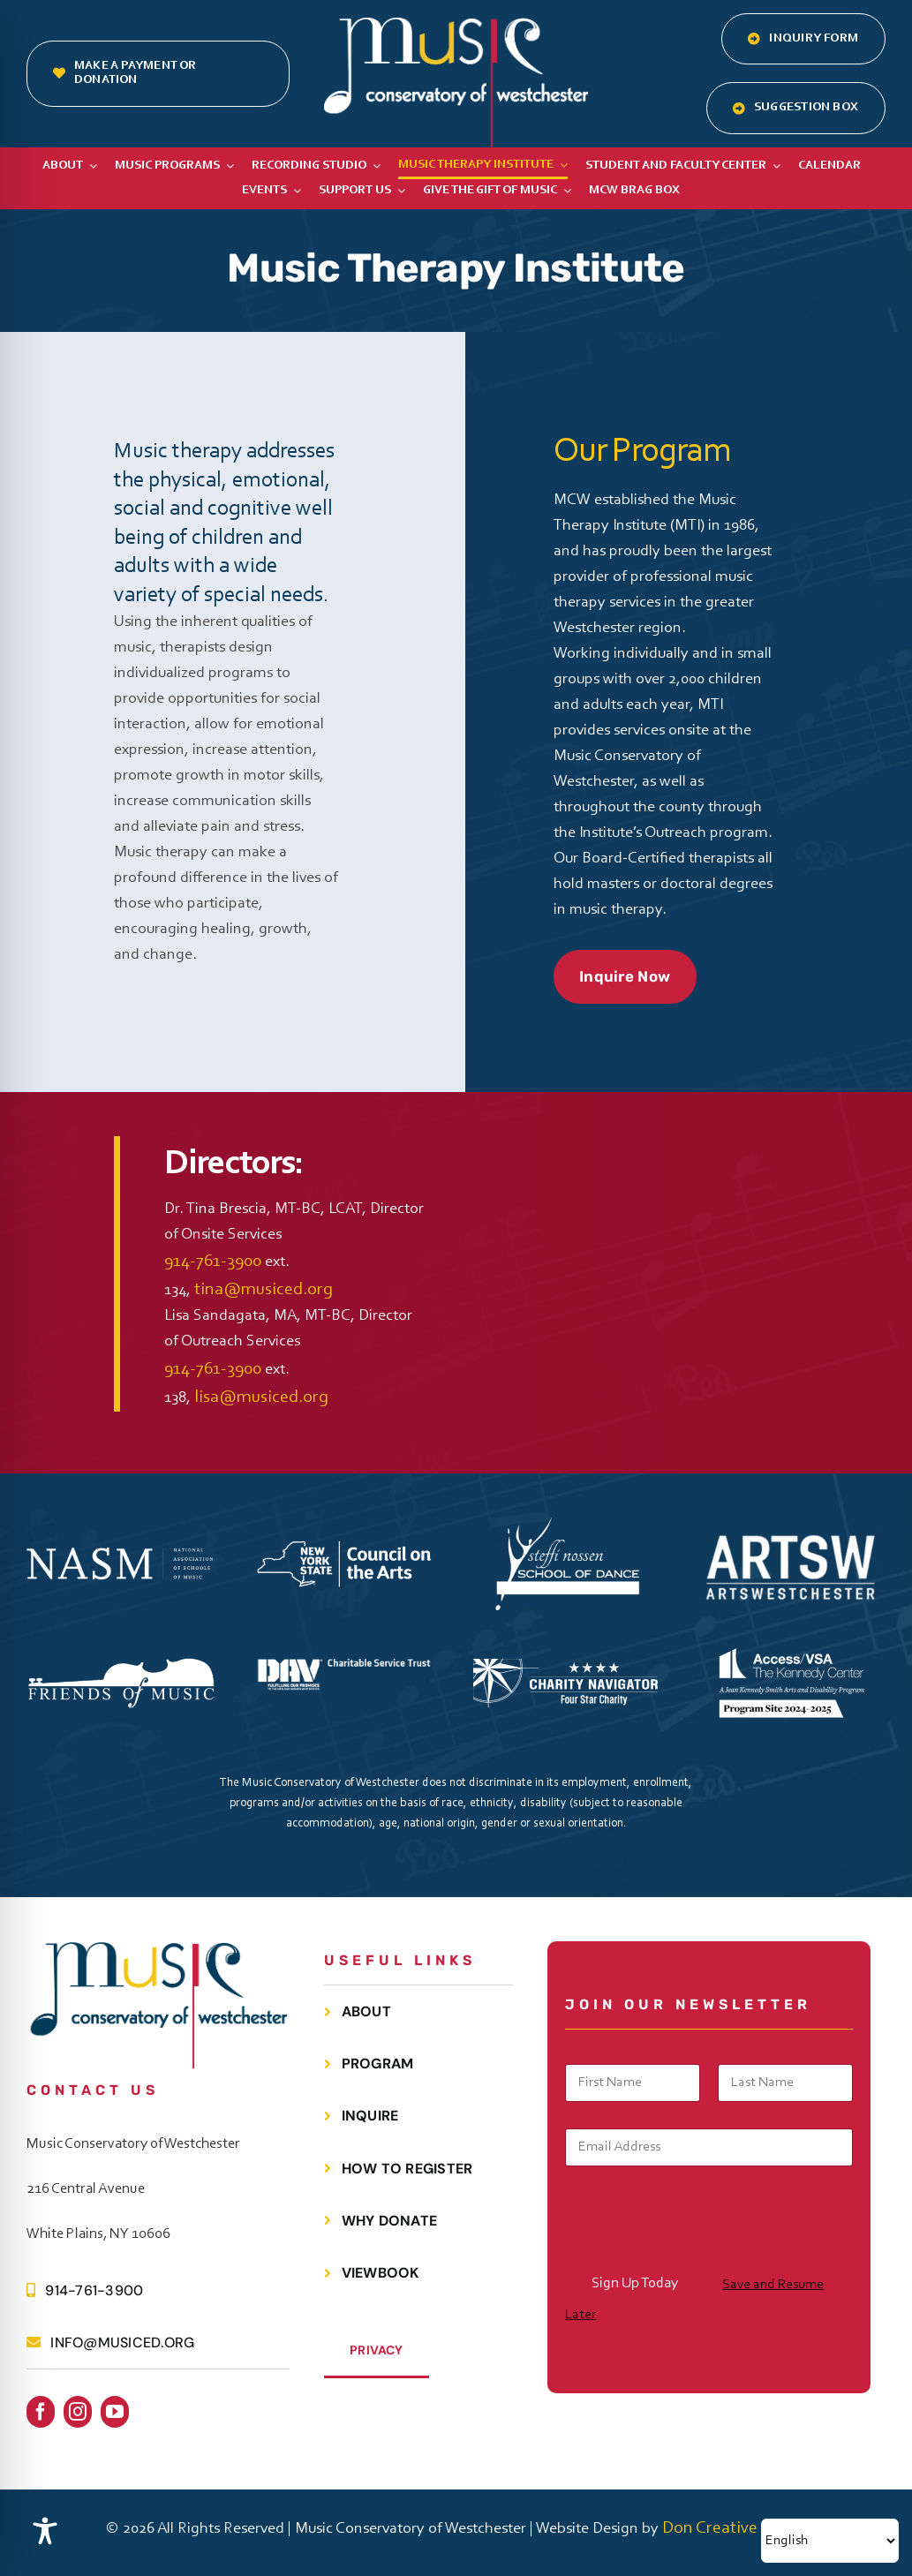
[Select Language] (830, 2541)
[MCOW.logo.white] (455, 26)
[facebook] (40, 2412)
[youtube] (115, 2412)
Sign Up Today (635, 2283)
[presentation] (699, 2254)
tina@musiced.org (263, 1290)
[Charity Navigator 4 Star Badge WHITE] (567, 1667)
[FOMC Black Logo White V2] (120, 1666)
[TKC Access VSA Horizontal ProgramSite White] (791, 1637)
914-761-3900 (212, 1261)
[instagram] (78, 2412)
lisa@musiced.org (261, 1397)
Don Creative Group (734, 2528)
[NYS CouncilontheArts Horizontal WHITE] (344, 1542)
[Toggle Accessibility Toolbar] (45, 2531)
